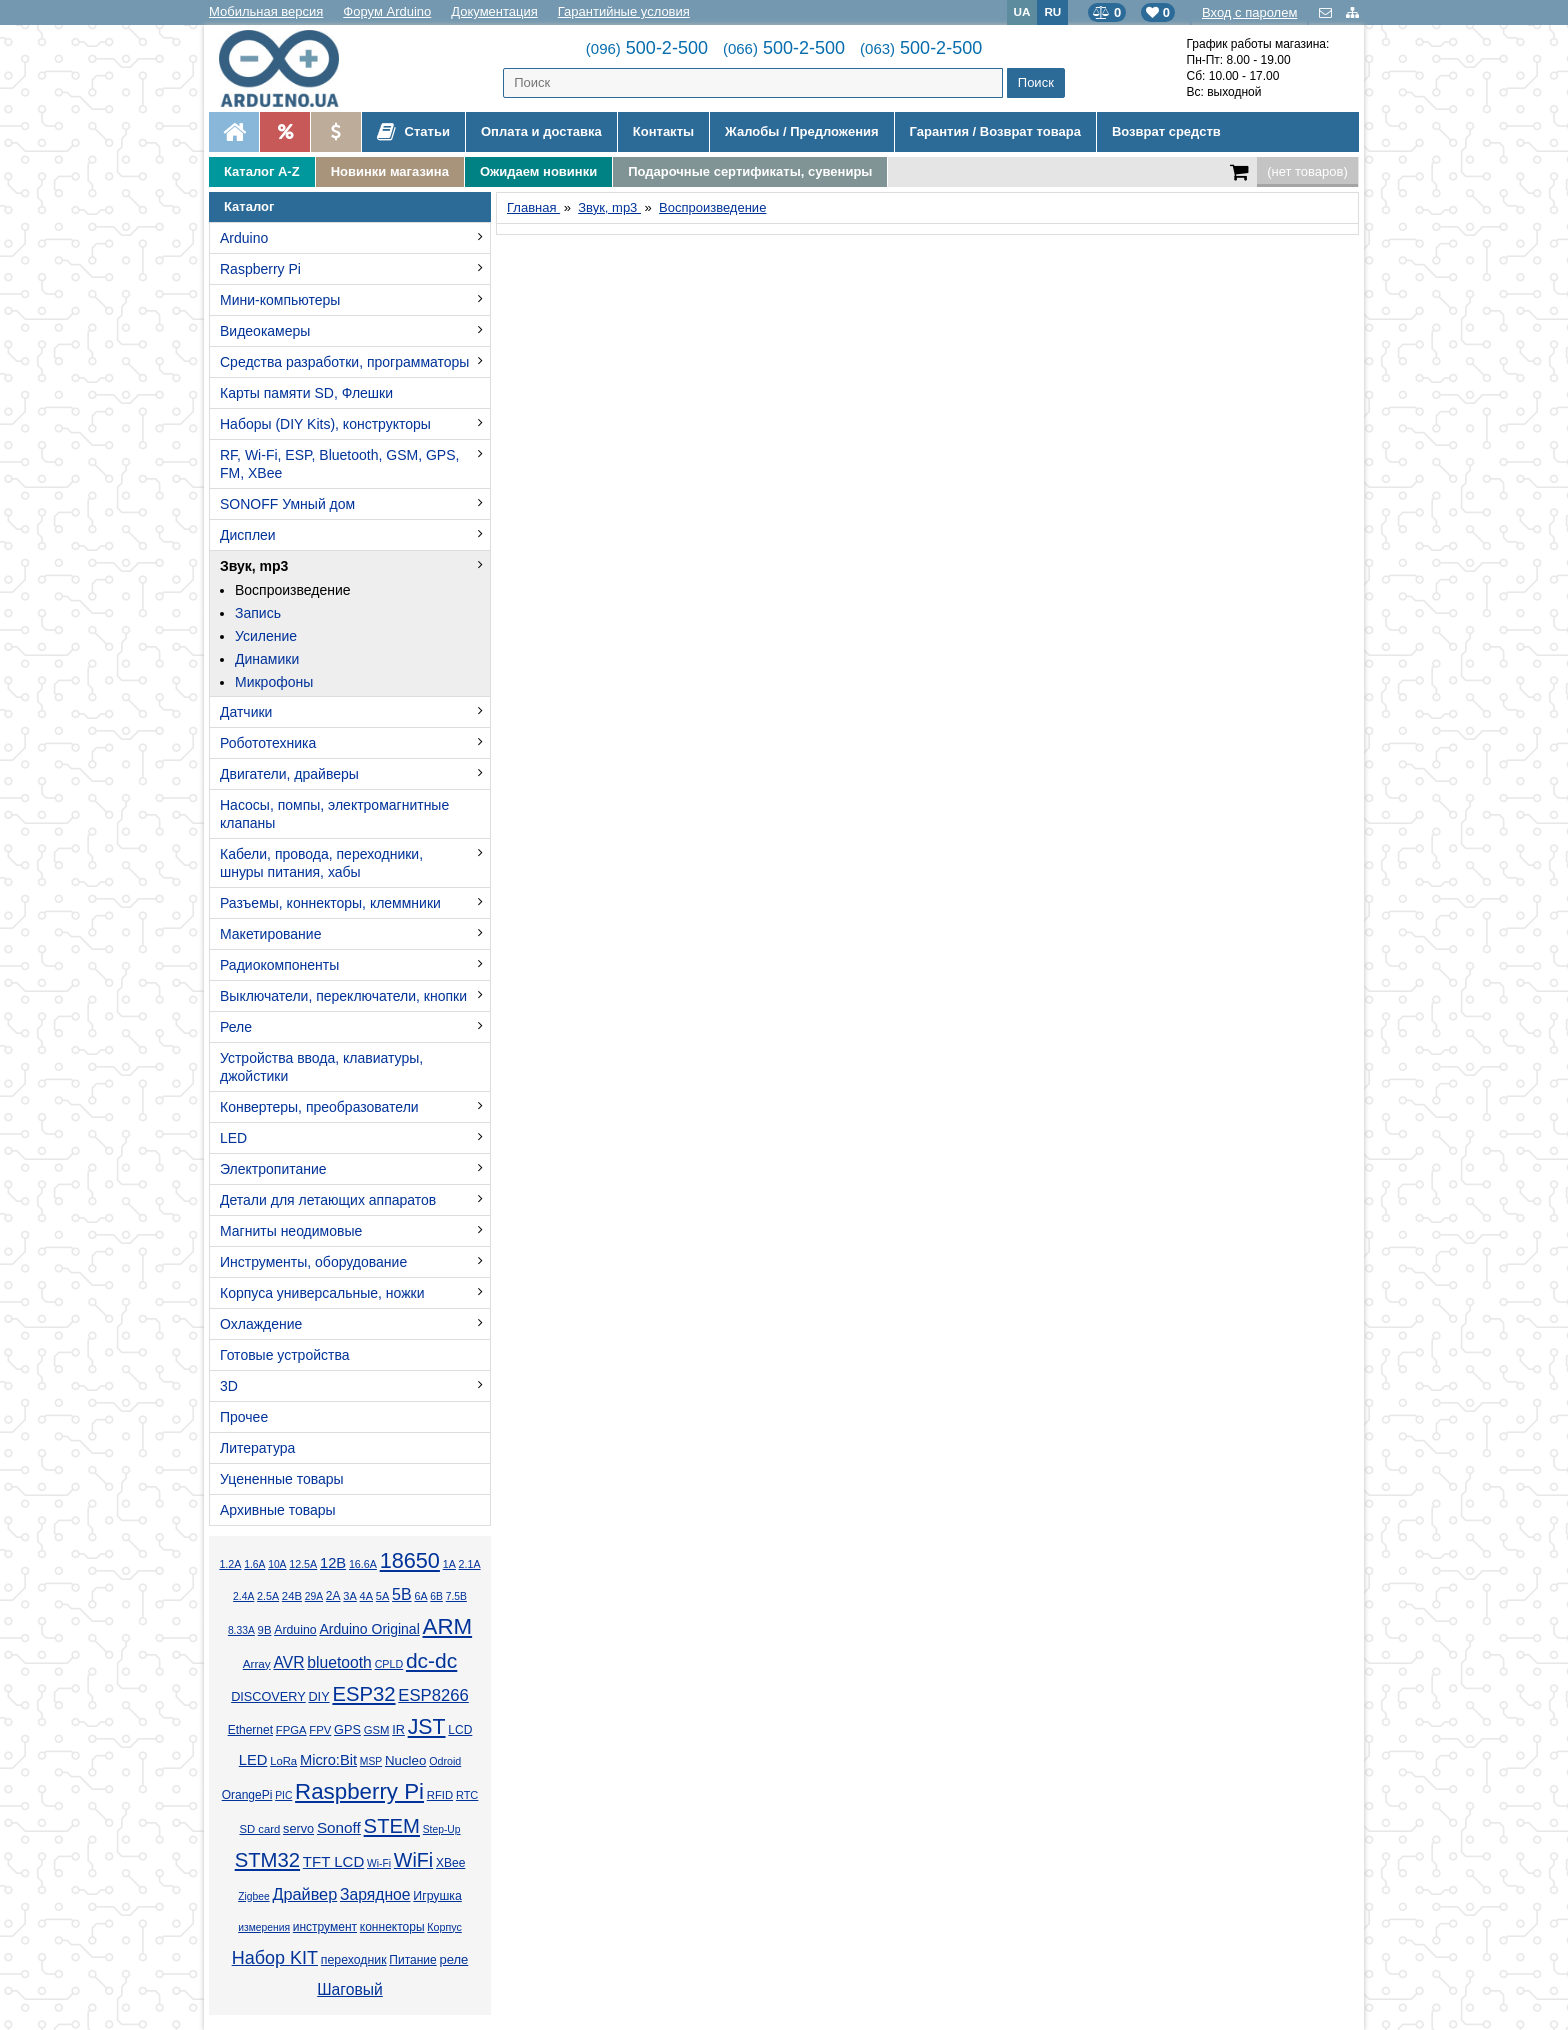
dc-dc (431, 1660)
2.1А (470, 1564)
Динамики (267, 659)
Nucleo (405, 1760)
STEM (392, 1826)
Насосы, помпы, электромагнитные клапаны (334, 814)
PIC (283, 1795)
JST (427, 1727)
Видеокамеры (265, 331)
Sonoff (339, 1827)
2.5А (268, 1596)
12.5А (303, 1564)
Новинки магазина (390, 171)
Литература (257, 1448)
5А (382, 1596)
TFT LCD (333, 1861)
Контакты (663, 131)
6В (436, 1596)
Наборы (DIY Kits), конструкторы (325, 424)
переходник (354, 1960)
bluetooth (339, 1662)
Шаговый (350, 1989)
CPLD (389, 1664)
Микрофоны (274, 682)
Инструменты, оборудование (313, 1262)
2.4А (243, 1596)
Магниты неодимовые (291, 1231)
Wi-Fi (379, 1863)
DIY (318, 1697)
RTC (467, 1795)
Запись (258, 613)
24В (292, 1596)
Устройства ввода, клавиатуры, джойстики (321, 1067)
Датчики (246, 712)
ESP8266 (433, 1695)
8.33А (241, 1630)
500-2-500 (647, 48)
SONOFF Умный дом (287, 504)
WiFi (413, 1860)
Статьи (413, 132)
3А (349, 1596)
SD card (259, 1829)
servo (298, 1829)
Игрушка (437, 1896)
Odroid (445, 1761)
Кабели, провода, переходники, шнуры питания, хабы (321, 863)
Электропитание (273, 1169)
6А (420, 1596)
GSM (377, 1730)
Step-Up (442, 1829)
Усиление (266, 636)
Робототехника (268, 743)
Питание (412, 1960)
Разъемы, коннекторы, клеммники (330, 903)
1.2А (230, 1564)
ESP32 (363, 1694)
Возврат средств (1166, 131)
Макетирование (270, 934)
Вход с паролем (1249, 12)
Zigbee (253, 1896)
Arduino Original (369, 1629)
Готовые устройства (284, 1355)
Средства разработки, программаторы (344, 362)
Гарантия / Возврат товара (995, 131)
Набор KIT (275, 1958)
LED (233, 1138)
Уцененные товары (282, 1479)
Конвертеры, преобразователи (319, 1107)
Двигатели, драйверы (289, 774)
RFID (440, 1795)
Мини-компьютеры (280, 300)
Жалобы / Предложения (801, 131)
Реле (236, 1027)
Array (257, 1663)
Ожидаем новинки (538, 171)
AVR (288, 1662)
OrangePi (247, 1795)
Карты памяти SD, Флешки (306, 393)
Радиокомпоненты (279, 965)
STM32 (267, 1860)
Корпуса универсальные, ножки (322, 1293)
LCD (460, 1730)
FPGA (291, 1730)
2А (333, 1596)
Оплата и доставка (541, 131)
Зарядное (375, 1894)
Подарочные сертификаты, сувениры (750, 171)
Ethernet (250, 1730)
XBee (450, 1863)
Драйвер (304, 1894)
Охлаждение (261, 1324)
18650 (410, 1560)
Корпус (444, 1927)
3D (229, 1386)
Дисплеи (248, 535)
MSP (371, 1761)
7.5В (456, 1596)
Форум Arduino (387, 11)
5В (402, 1594)
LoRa (283, 1761)
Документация (494, 11)
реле (453, 1959)
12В (333, 1563)
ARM (448, 1626)
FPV (320, 1730)
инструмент (325, 1927)
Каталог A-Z (262, 171)
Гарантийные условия (624, 11)
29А (314, 1596)
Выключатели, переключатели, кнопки (343, 996)
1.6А (254, 1564)
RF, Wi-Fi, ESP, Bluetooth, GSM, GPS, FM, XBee (339, 464)
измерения (264, 1927)
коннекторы (392, 1927)
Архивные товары (278, 1510)
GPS (347, 1730)
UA (1022, 11)
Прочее (244, 1417)
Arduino (244, 238)
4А (366, 1596)
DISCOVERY (268, 1697)
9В (265, 1630)
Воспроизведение (293, 590)
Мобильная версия (266, 11)
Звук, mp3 (254, 566)
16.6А (363, 1564)
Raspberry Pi (260, 269)
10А (277, 1564)
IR (398, 1730)
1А (449, 1564)
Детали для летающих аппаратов (328, 1200)
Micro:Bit (328, 1760)
